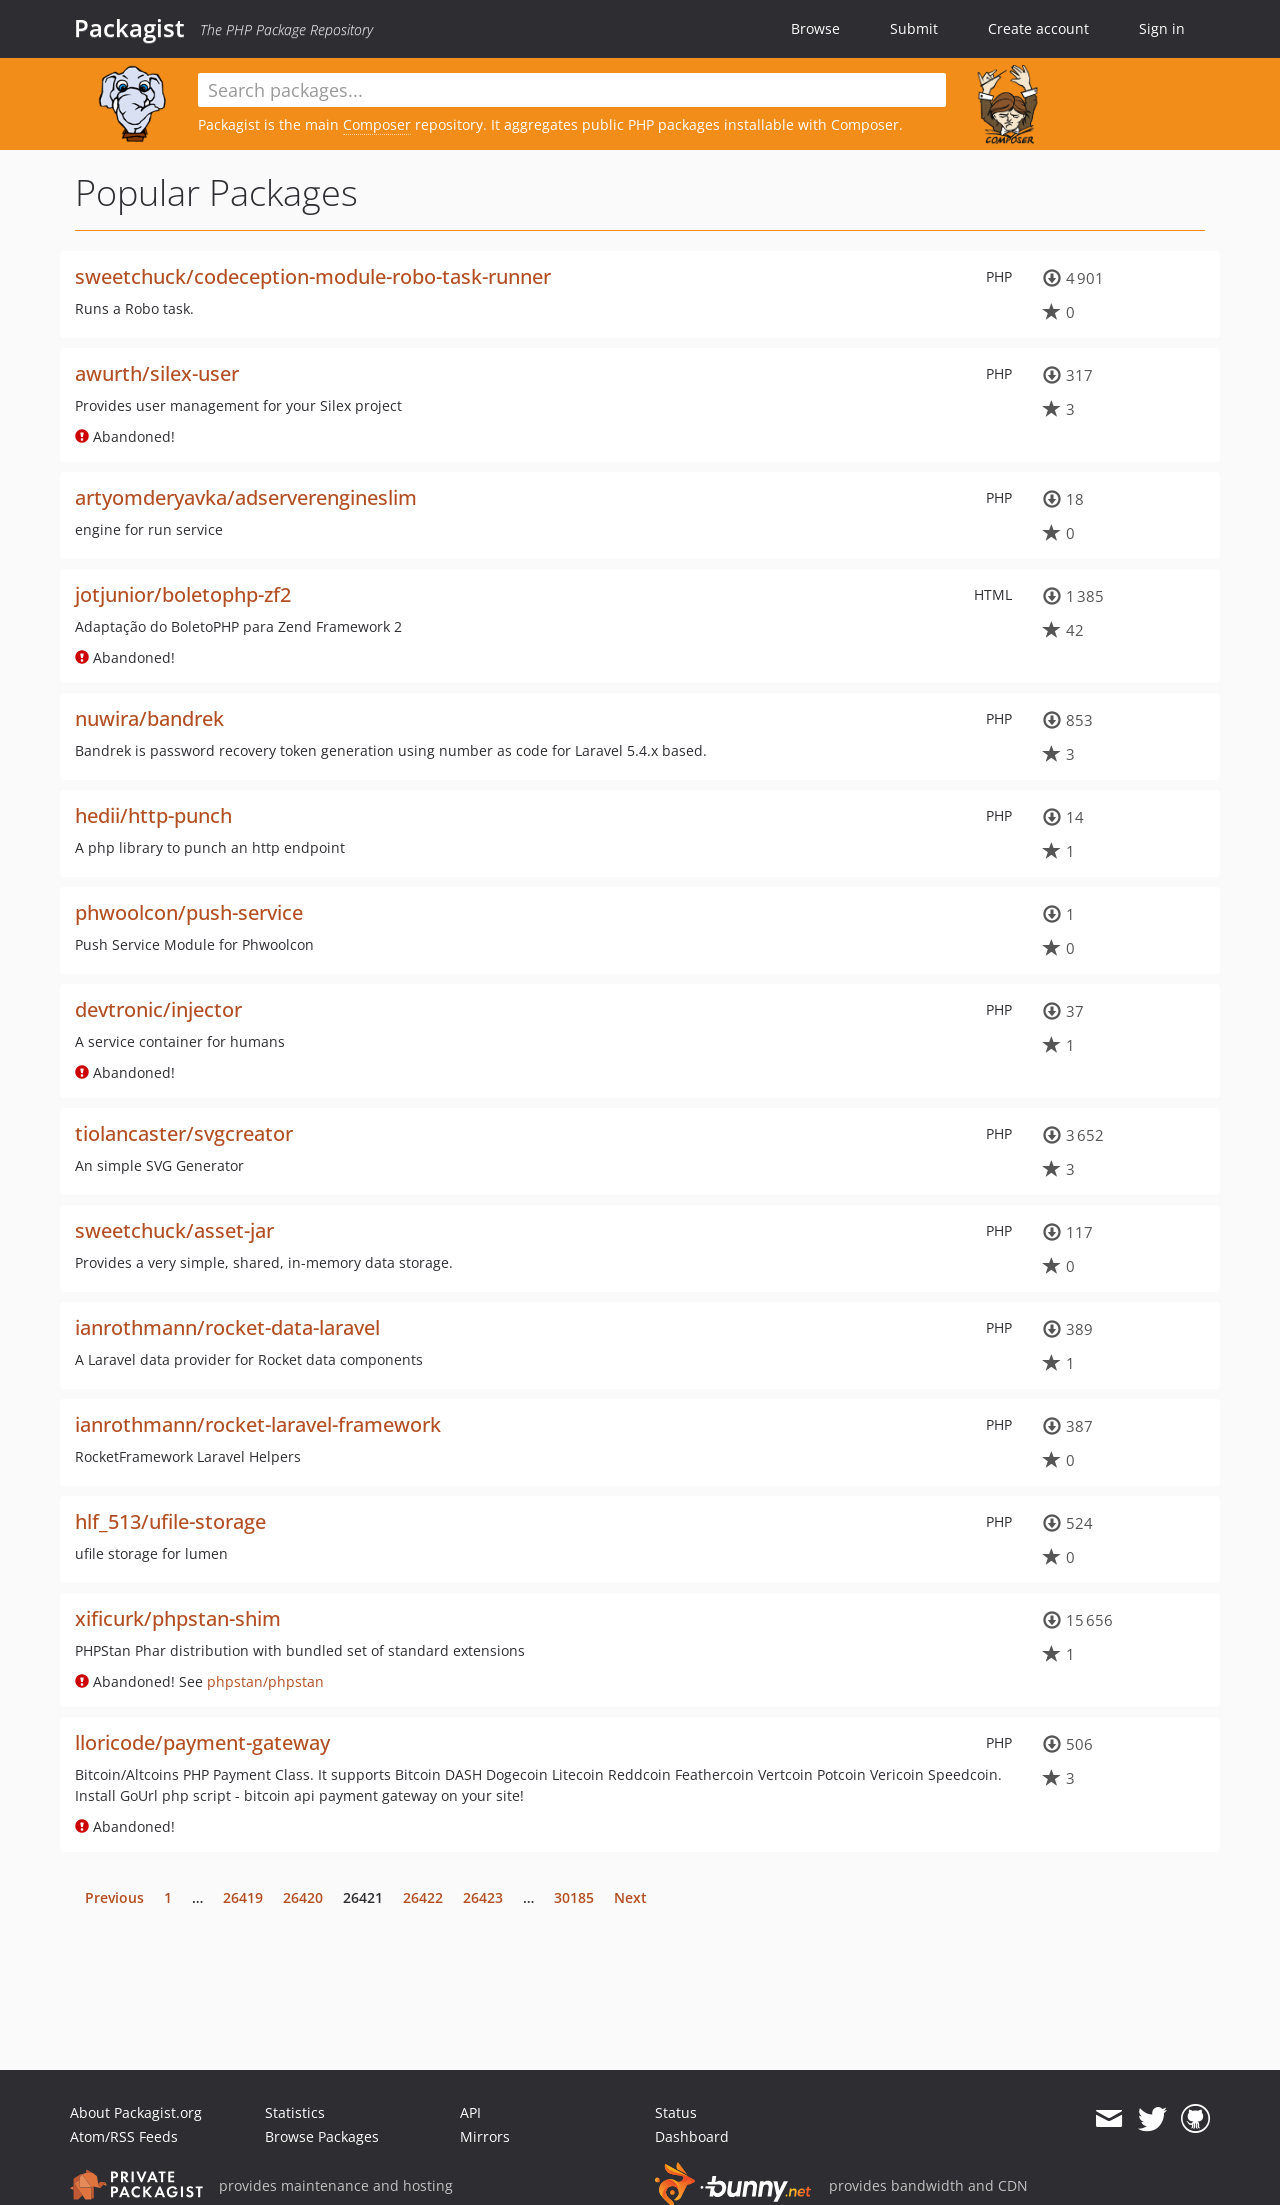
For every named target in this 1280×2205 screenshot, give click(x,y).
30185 (574, 1897)
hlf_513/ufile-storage (170, 1521)
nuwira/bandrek (149, 718)
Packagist (129, 28)
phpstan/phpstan (265, 1681)
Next (630, 1897)
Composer (377, 124)
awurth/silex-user (157, 373)
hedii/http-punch (153, 815)
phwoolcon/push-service (189, 912)
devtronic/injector (158, 1009)
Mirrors (485, 2136)
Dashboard (692, 2136)
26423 (483, 1897)
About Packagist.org (136, 2112)
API (470, 2112)
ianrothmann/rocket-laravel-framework (258, 1424)
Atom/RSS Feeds (124, 2136)
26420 (303, 1897)
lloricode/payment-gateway (202, 1742)
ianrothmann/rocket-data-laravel (227, 1327)
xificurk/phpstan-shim (178, 1618)
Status (676, 2112)
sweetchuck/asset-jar (174, 1230)
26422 (423, 1897)
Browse (815, 28)
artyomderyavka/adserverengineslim (246, 497)
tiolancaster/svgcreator (184, 1133)
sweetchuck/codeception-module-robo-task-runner (313, 276)
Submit (914, 28)
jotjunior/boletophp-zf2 (183, 594)
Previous (114, 1897)
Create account (1038, 28)
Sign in (1162, 28)
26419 (243, 1897)
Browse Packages (322, 2136)
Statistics (295, 2112)
